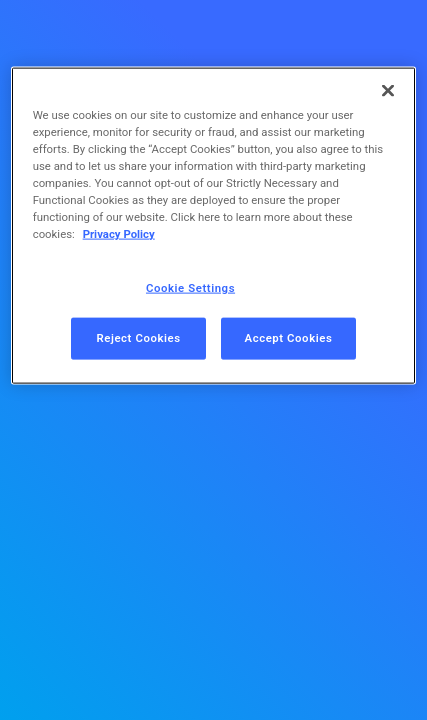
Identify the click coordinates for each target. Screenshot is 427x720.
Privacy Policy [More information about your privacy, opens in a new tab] (119, 234)
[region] (214, 226)
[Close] (388, 91)
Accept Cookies (289, 338)
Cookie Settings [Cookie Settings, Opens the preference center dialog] (190, 287)
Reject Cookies (138, 338)
